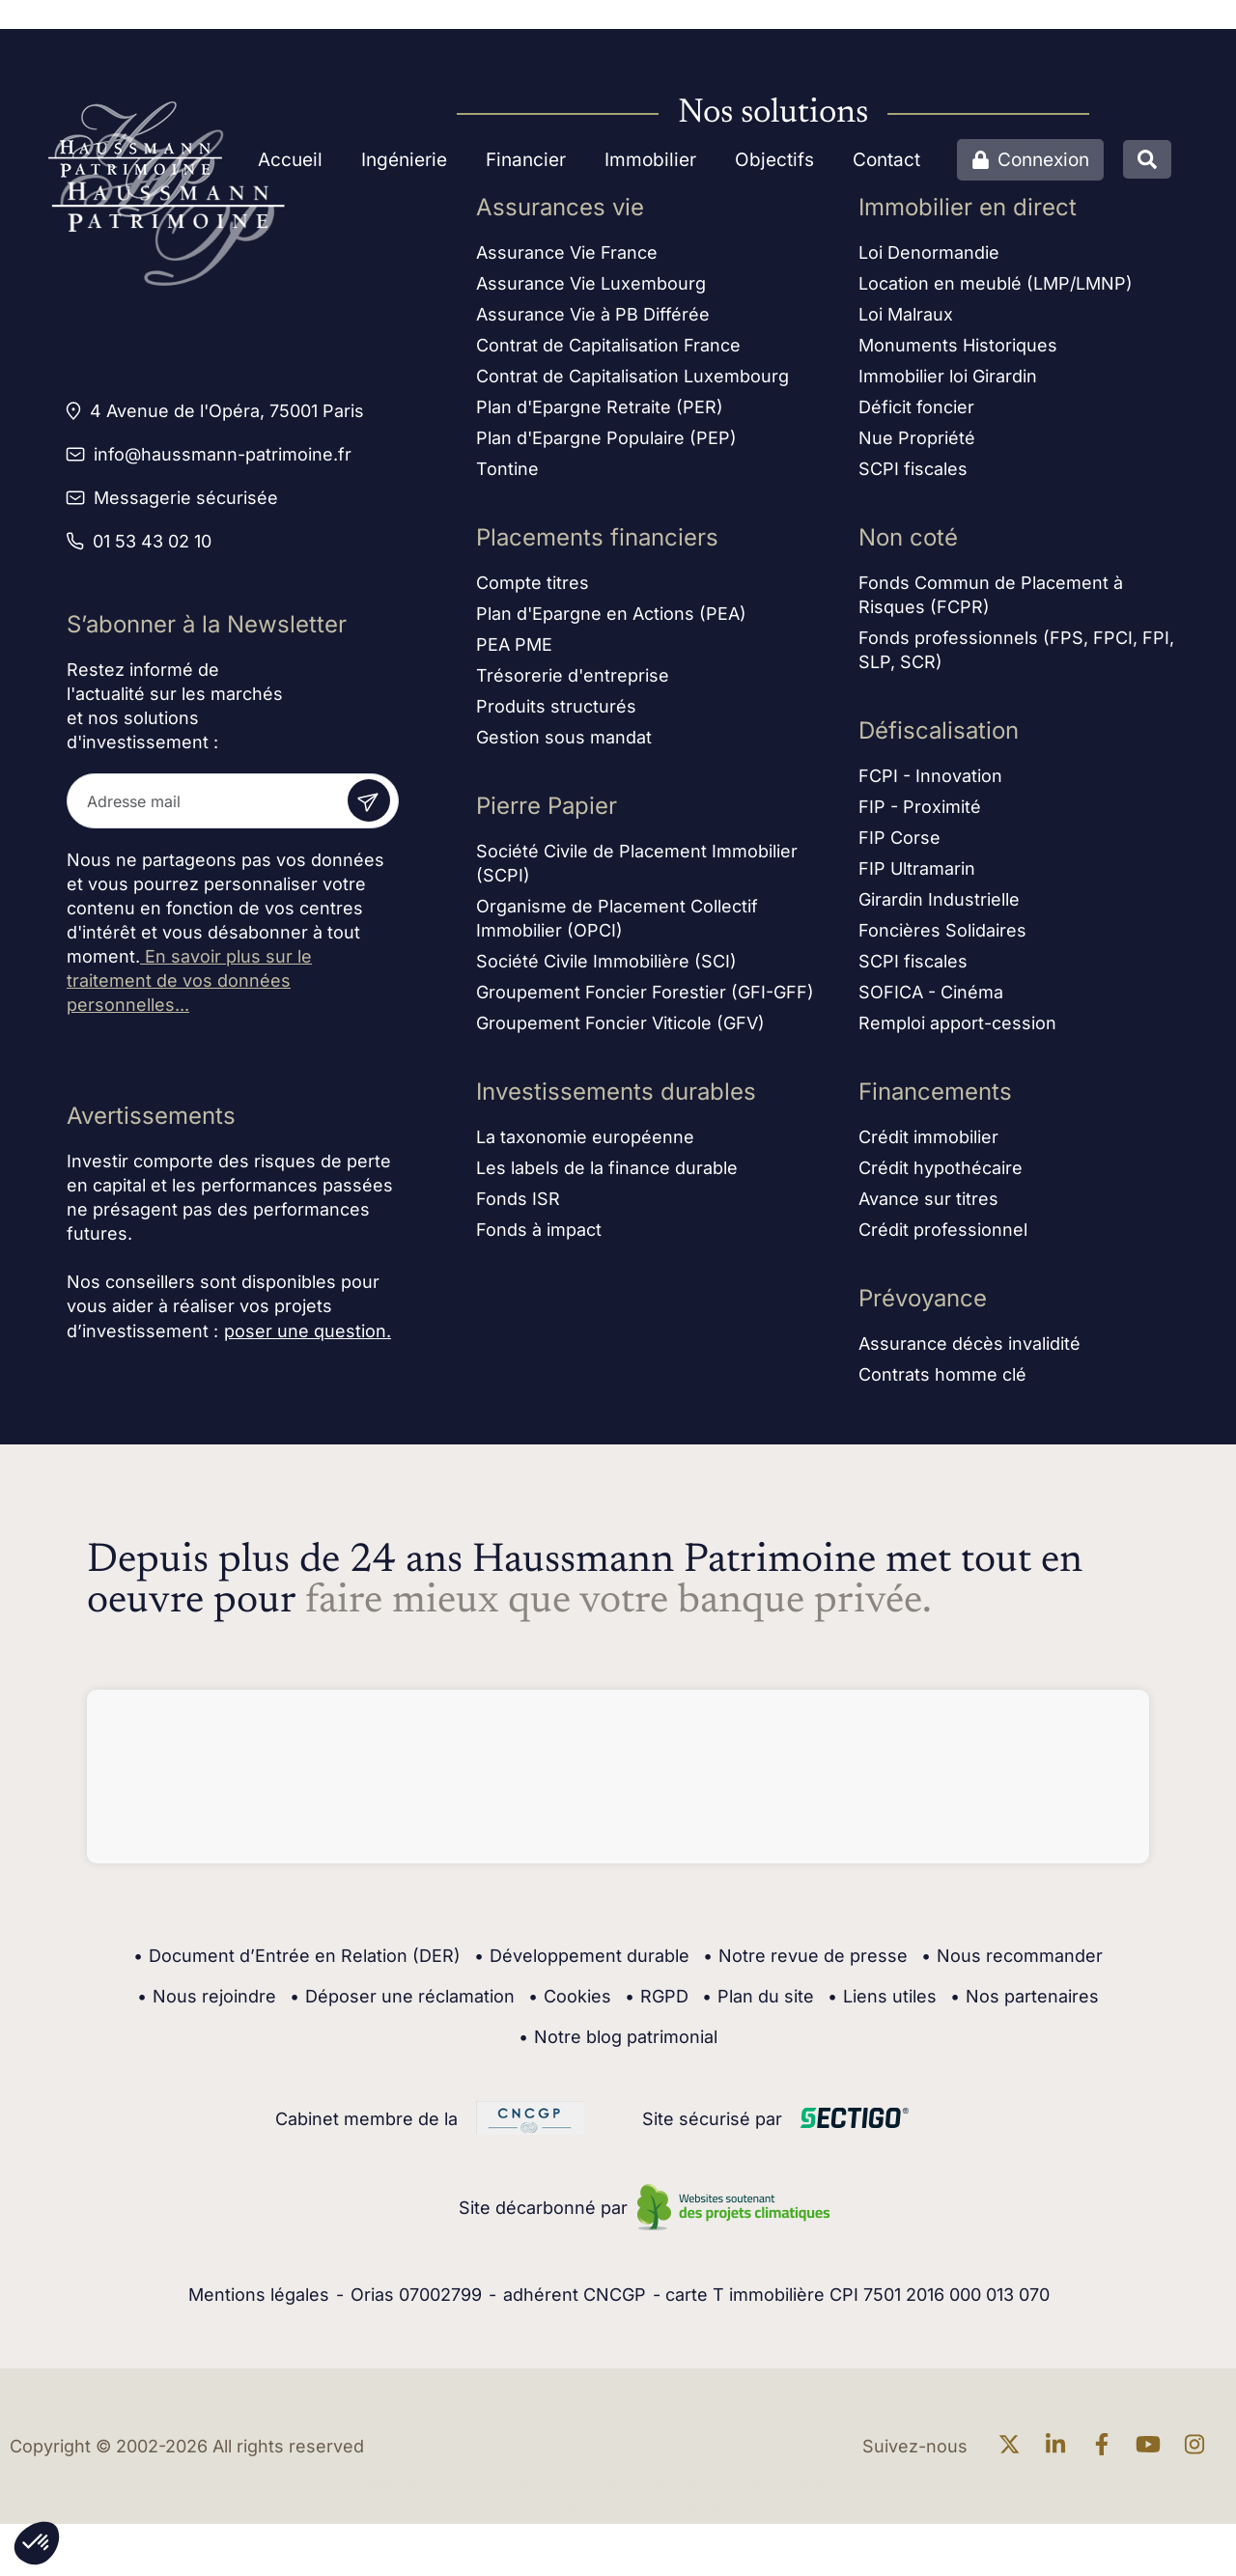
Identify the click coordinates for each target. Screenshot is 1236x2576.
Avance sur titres (928, 1205)
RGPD (656, 1996)
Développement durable (581, 1956)
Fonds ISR (518, 1205)
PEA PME (514, 651)
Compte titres (532, 589)
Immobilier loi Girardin (947, 383)
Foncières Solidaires (942, 937)
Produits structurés (556, 713)
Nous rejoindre (206, 1996)
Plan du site (758, 1996)
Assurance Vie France (567, 259)
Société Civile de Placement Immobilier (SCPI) (637, 870)
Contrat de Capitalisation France (608, 352)
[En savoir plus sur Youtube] (1153, 2446)
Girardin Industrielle (939, 906)
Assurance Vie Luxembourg (591, 290)
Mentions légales (258, 2294)
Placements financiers (597, 544)
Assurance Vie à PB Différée (593, 321)
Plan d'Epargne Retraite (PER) (599, 414)
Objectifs (774, 160)
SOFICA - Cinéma (930, 999)
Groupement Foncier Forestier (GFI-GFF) (645, 999)
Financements (935, 1098)
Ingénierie (404, 160)
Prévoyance (922, 1305)
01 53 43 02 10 (152, 541)
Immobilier (650, 160)
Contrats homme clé (942, 1381)
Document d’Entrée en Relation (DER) (297, 1956)
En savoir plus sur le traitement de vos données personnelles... (189, 980)
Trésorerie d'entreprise (572, 682)
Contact (886, 160)
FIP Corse (899, 844)
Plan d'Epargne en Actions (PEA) (611, 620)
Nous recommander (1012, 1956)
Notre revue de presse (805, 1956)
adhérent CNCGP (574, 2294)
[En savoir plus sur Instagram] (1199, 2446)
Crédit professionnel (942, 1236)
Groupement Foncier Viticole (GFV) (620, 1030)
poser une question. (307, 1331)
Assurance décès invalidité (969, 1350)
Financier (526, 160)
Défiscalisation (938, 737)
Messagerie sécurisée (186, 498)
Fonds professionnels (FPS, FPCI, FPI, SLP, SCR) (1016, 656)
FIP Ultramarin (916, 875)
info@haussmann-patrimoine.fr (222, 454)
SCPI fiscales (913, 475)
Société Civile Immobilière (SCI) (606, 968)
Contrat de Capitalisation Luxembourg (632, 383)
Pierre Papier (546, 812)
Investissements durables (616, 1098)
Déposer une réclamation (402, 1996)
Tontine (507, 475)
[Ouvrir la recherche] (1147, 159)
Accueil (290, 160)
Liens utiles (882, 1996)
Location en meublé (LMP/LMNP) (995, 290)
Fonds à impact (539, 1236)
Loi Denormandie (928, 259)
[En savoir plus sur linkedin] (1060, 2446)
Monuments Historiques (957, 352)
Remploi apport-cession (957, 1030)
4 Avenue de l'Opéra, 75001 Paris (227, 411)
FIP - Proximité (919, 813)
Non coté (908, 544)
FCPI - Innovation (930, 782)
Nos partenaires (1024, 1996)
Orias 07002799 (416, 2294)
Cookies (569, 1996)
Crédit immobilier (928, 1144)
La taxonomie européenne (585, 1144)
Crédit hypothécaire (940, 1174)
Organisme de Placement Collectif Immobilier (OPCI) (617, 925)
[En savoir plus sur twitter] (1014, 2446)
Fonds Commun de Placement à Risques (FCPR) (990, 601)
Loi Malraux (905, 321)
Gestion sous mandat (564, 744)
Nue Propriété (916, 444)
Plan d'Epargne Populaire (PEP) (606, 444)
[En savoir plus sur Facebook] (1106, 2446)
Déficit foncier (916, 414)
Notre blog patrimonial (618, 2037)
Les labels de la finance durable (607, 1174)
